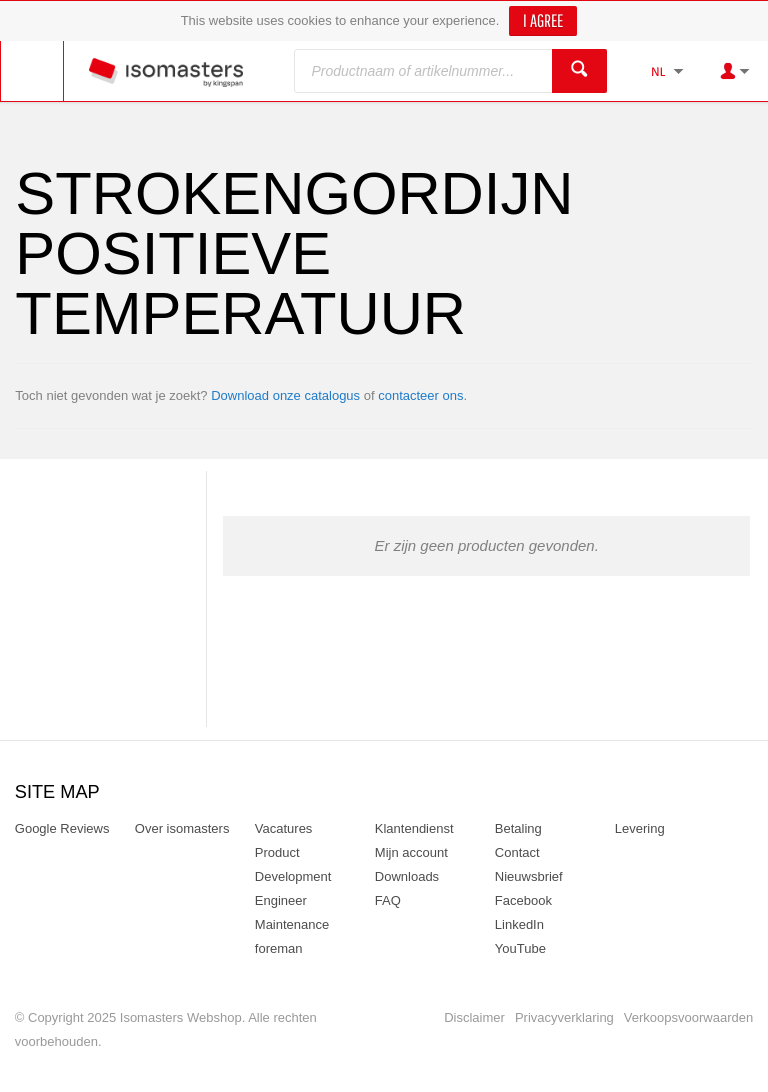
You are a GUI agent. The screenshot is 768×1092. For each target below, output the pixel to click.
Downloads (407, 876)
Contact (517, 852)
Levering (640, 828)
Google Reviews (62, 828)
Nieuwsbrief (529, 876)
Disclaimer (474, 1017)
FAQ (388, 900)
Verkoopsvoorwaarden (688, 1017)
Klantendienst (414, 828)
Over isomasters (182, 828)
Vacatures (284, 828)
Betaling (518, 828)
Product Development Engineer (293, 876)
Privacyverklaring (564, 1017)
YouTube (520, 948)
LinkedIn (519, 924)
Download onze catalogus (285, 395)
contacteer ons (420, 395)
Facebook (523, 900)
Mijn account (411, 852)
